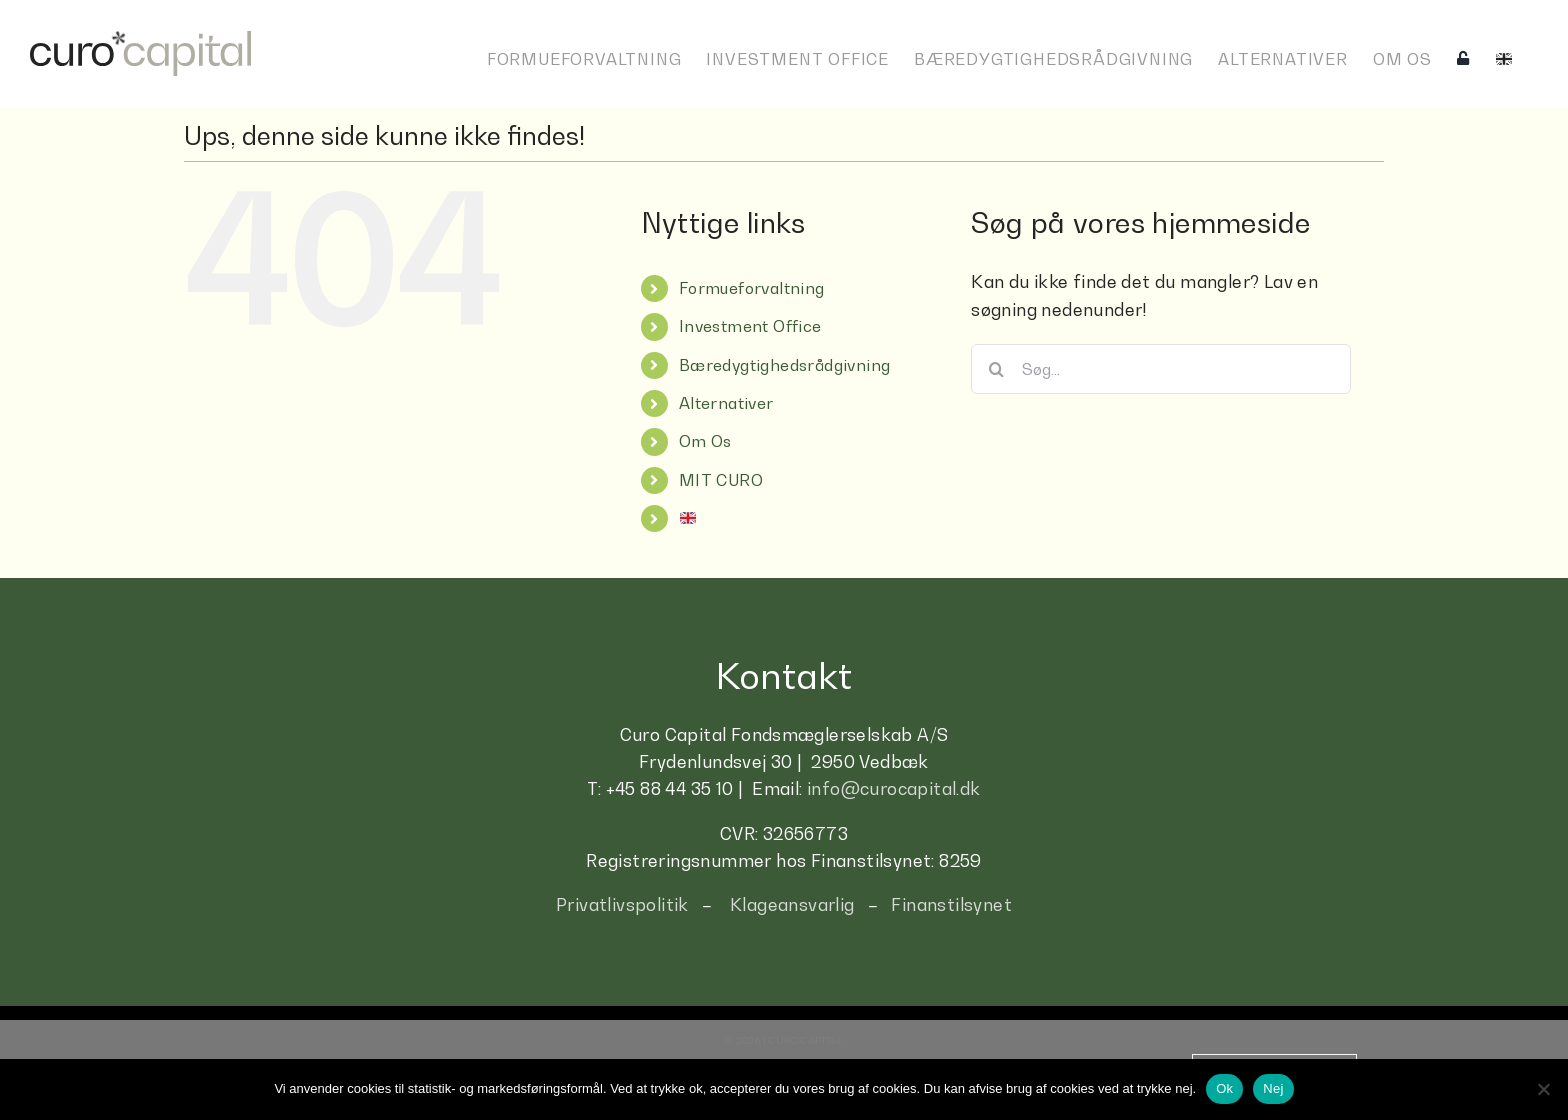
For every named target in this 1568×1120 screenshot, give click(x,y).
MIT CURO (721, 480)
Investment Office (750, 326)
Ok (1224, 1088)
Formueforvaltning (752, 288)
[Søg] (996, 369)
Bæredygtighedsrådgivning (785, 365)
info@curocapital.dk (894, 789)
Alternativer (726, 403)
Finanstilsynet (951, 905)
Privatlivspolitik (622, 905)
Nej (1273, 1088)
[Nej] (1543, 1089)
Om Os (705, 441)
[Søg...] (1161, 369)
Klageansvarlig (792, 905)
